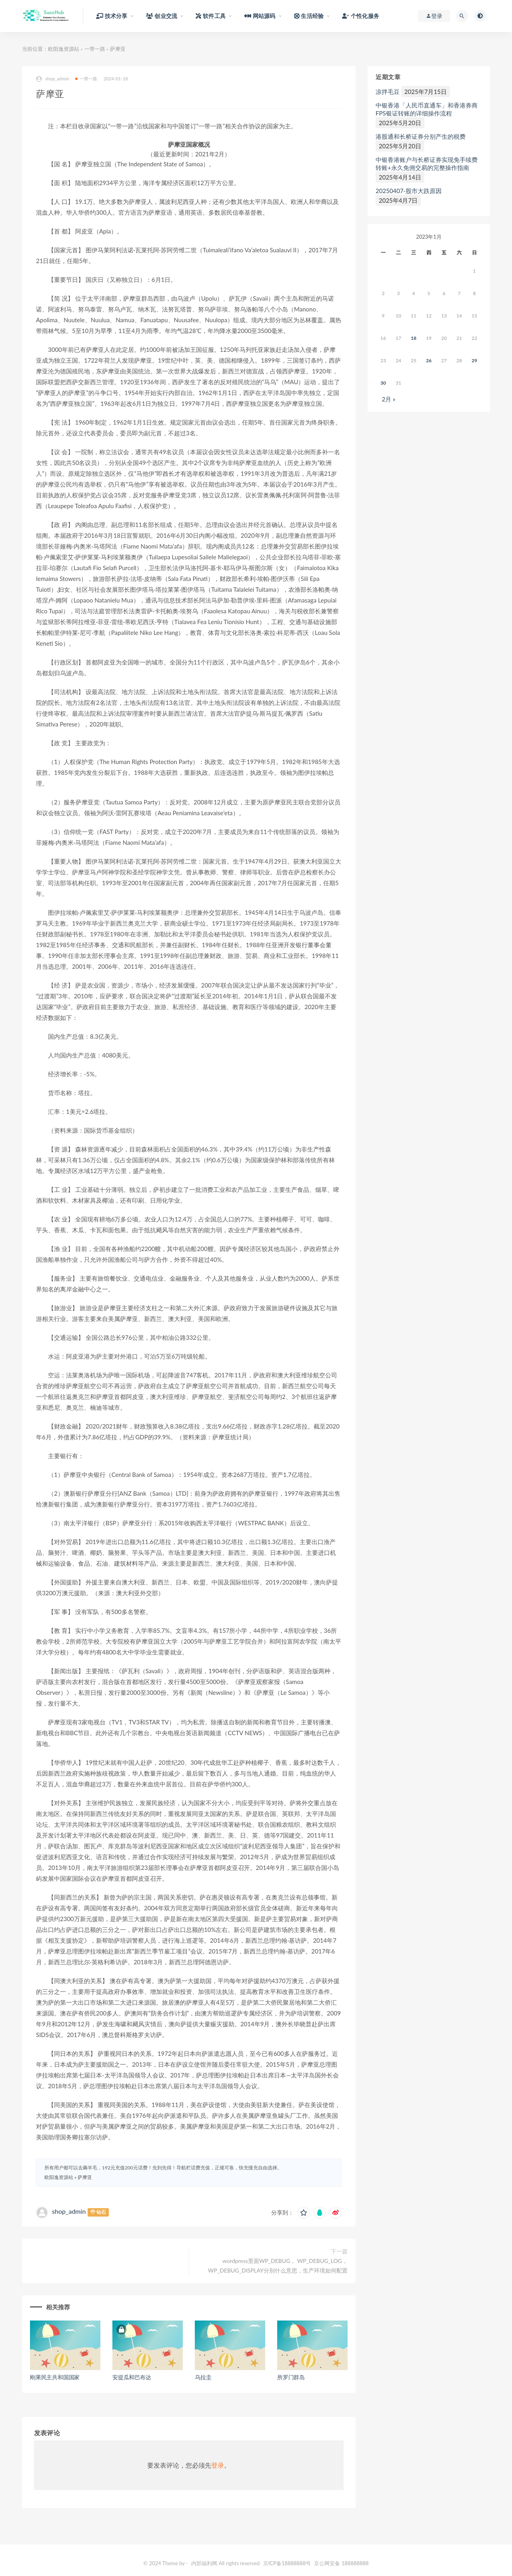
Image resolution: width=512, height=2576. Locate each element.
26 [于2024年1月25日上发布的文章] (429, 360)
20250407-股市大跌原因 (409, 190)
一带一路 (94, 49)
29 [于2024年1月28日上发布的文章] (474, 360)
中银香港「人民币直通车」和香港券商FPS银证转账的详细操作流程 (427, 109)
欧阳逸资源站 (63, 49)
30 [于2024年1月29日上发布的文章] (383, 383)
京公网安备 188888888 (341, 2563)
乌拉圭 (203, 2377)
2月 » (388, 399)
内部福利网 (204, 2563)
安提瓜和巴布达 (131, 2377)
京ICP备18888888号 (287, 2563)
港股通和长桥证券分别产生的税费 (421, 136)
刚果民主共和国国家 (55, 2377)
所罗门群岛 (291, 2377)
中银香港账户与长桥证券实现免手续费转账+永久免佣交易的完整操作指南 (427, 163)
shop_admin (52, 79)
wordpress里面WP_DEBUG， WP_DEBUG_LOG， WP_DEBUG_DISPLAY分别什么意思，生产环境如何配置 (278, 2265)
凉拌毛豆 (388, 91)
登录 (217, 2465)
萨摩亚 (85, 2177)
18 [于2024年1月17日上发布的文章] (413, 338)
